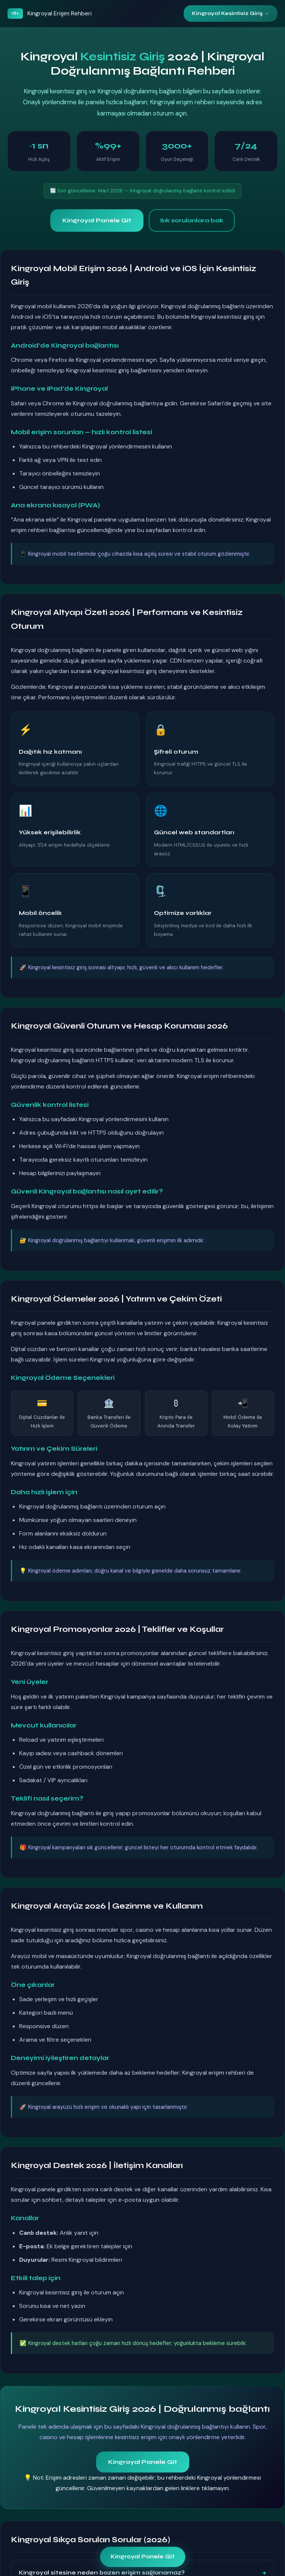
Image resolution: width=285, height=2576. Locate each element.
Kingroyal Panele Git (96, 220)
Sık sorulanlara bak (191, 220)
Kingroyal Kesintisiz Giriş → (230, 13)
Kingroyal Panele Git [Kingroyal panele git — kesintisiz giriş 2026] (142, 2556)
